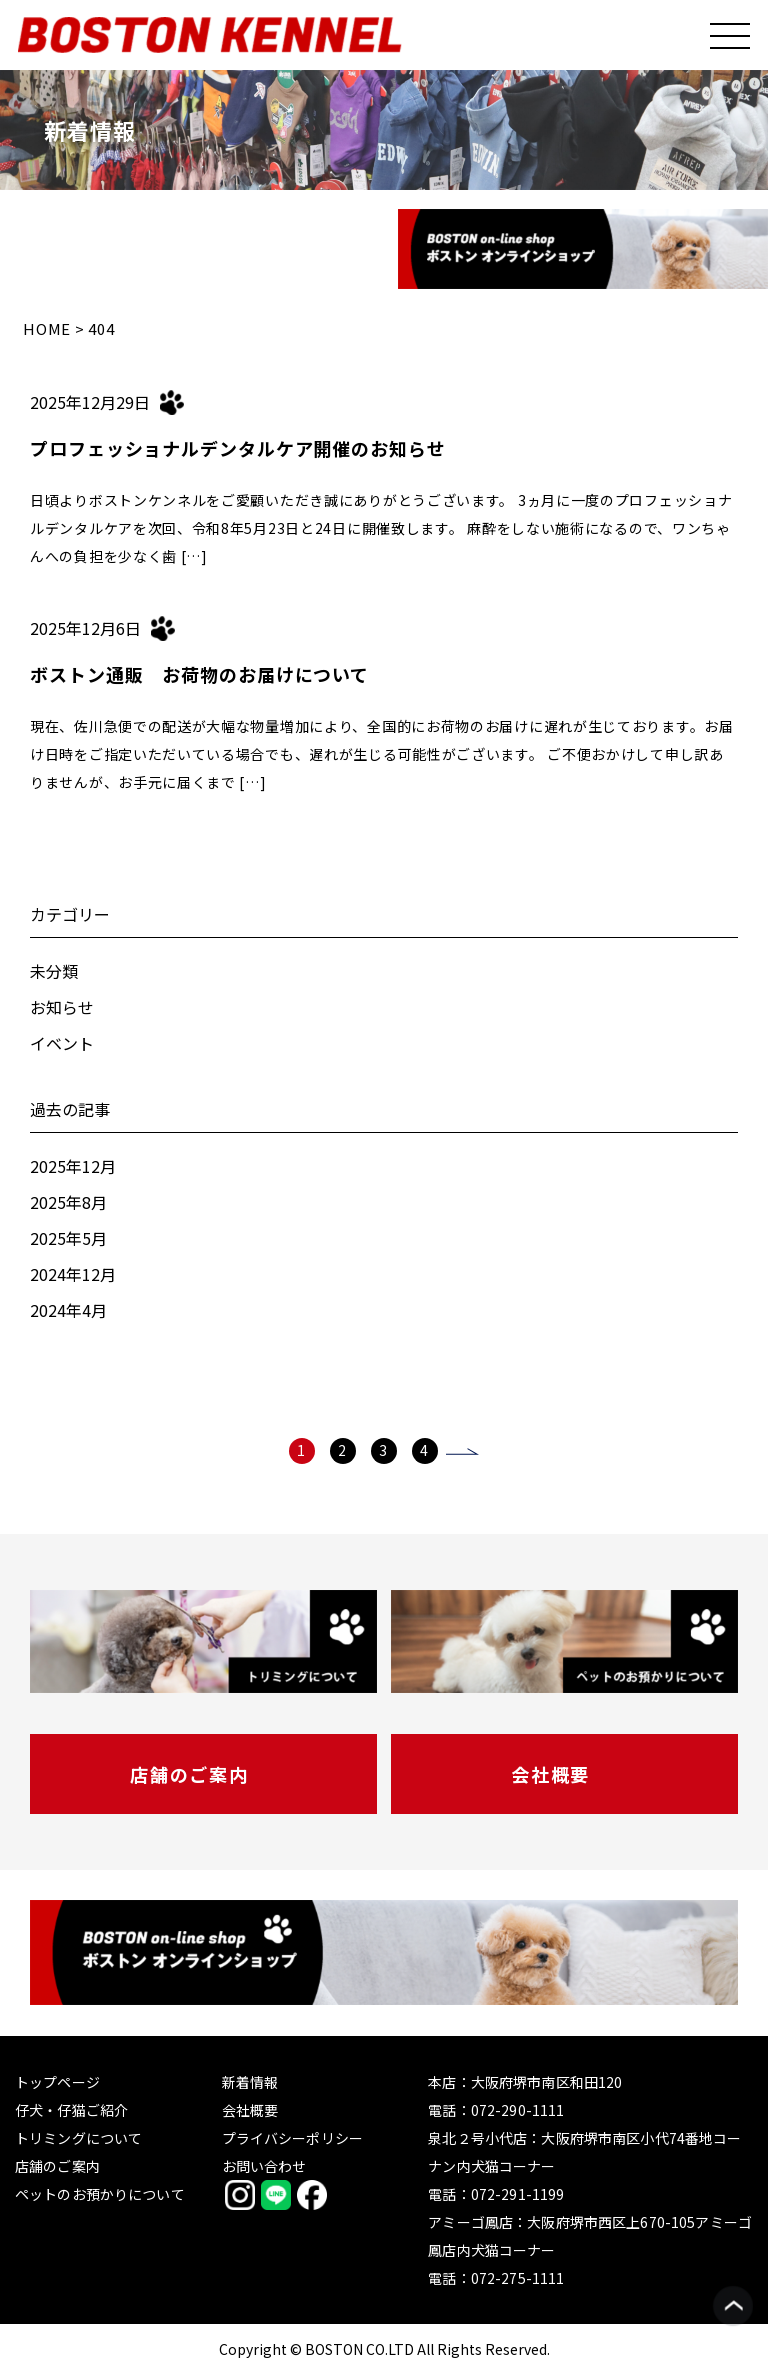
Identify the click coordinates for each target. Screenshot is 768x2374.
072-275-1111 (518, 2278)
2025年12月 (73, 1166)
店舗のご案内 (189, 1774)
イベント (62, 1043)
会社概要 (550, 1774)
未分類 (54, 971)
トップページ (57, 2082)
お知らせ (62, 1007)
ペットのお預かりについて (100, 2194)
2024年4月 (68, 1310)
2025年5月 (68, 1238)
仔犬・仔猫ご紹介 (71, 2110)
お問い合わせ (264, 2166)
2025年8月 (68, 1202)
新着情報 (250, 2082)
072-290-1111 (518, 2110)
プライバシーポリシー (292, 2138)
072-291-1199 (518, 2194)
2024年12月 (73, 1274)
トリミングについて (78, 2138)
